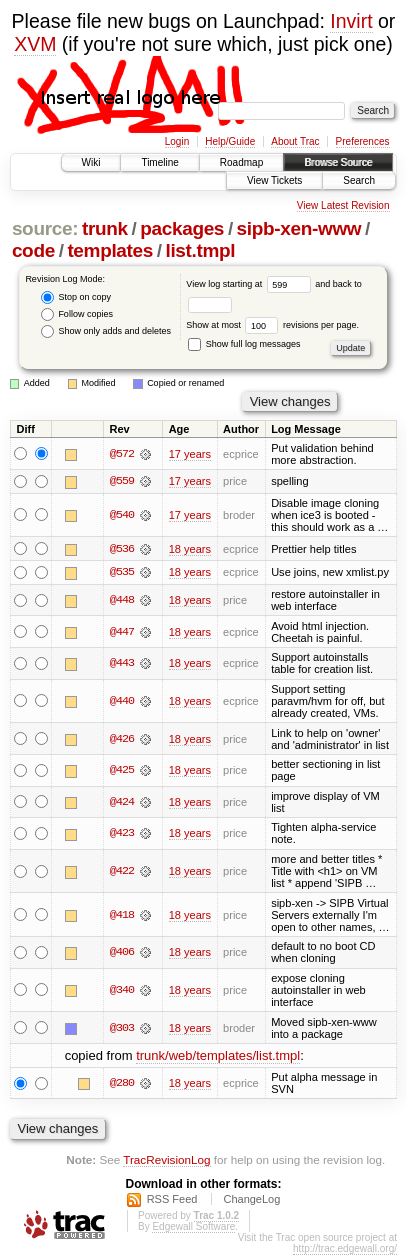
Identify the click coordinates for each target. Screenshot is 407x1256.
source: (45, 228)
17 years (190, 454)
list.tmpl (201, 250)
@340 (122, 991)
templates (110, 250)
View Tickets (274, 180)
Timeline (159, 162)
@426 (122, 739)
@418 (122, 915)
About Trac (295, 141)
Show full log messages (244, 344)
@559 (122, 481)
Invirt (351, 21)
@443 (122, 664)
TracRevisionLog (166, 1159)
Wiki (91, 162)
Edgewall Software (193, 1227)
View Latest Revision (343, 205)
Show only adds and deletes (106, 331)
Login (177, 141)
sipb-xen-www (299, 228)
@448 (122, 601)
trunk (105, 228)
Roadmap (241, 162)
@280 (122, 1084)
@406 (122, 953)
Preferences (363, 141)
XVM (35, 44)
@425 (122, 771)
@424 (122, 803)
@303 (122, 1028)
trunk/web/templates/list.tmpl (218, 1055)
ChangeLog (251, 1200)
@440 (122, 702)
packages (182, 228)
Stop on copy (76, 297)
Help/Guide (230, 141)
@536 (122, 549)
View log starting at (250, 284)
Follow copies (77, 314)
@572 (122, 454)
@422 (122, 872)
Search (359, 180)
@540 (122, 515)
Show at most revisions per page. (272, 325)
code (33, 250)
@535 (122, 573)
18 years (190, 549)
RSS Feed (172, 1200)
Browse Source (338, 162)
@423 (122, 834)
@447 (122, 632)
